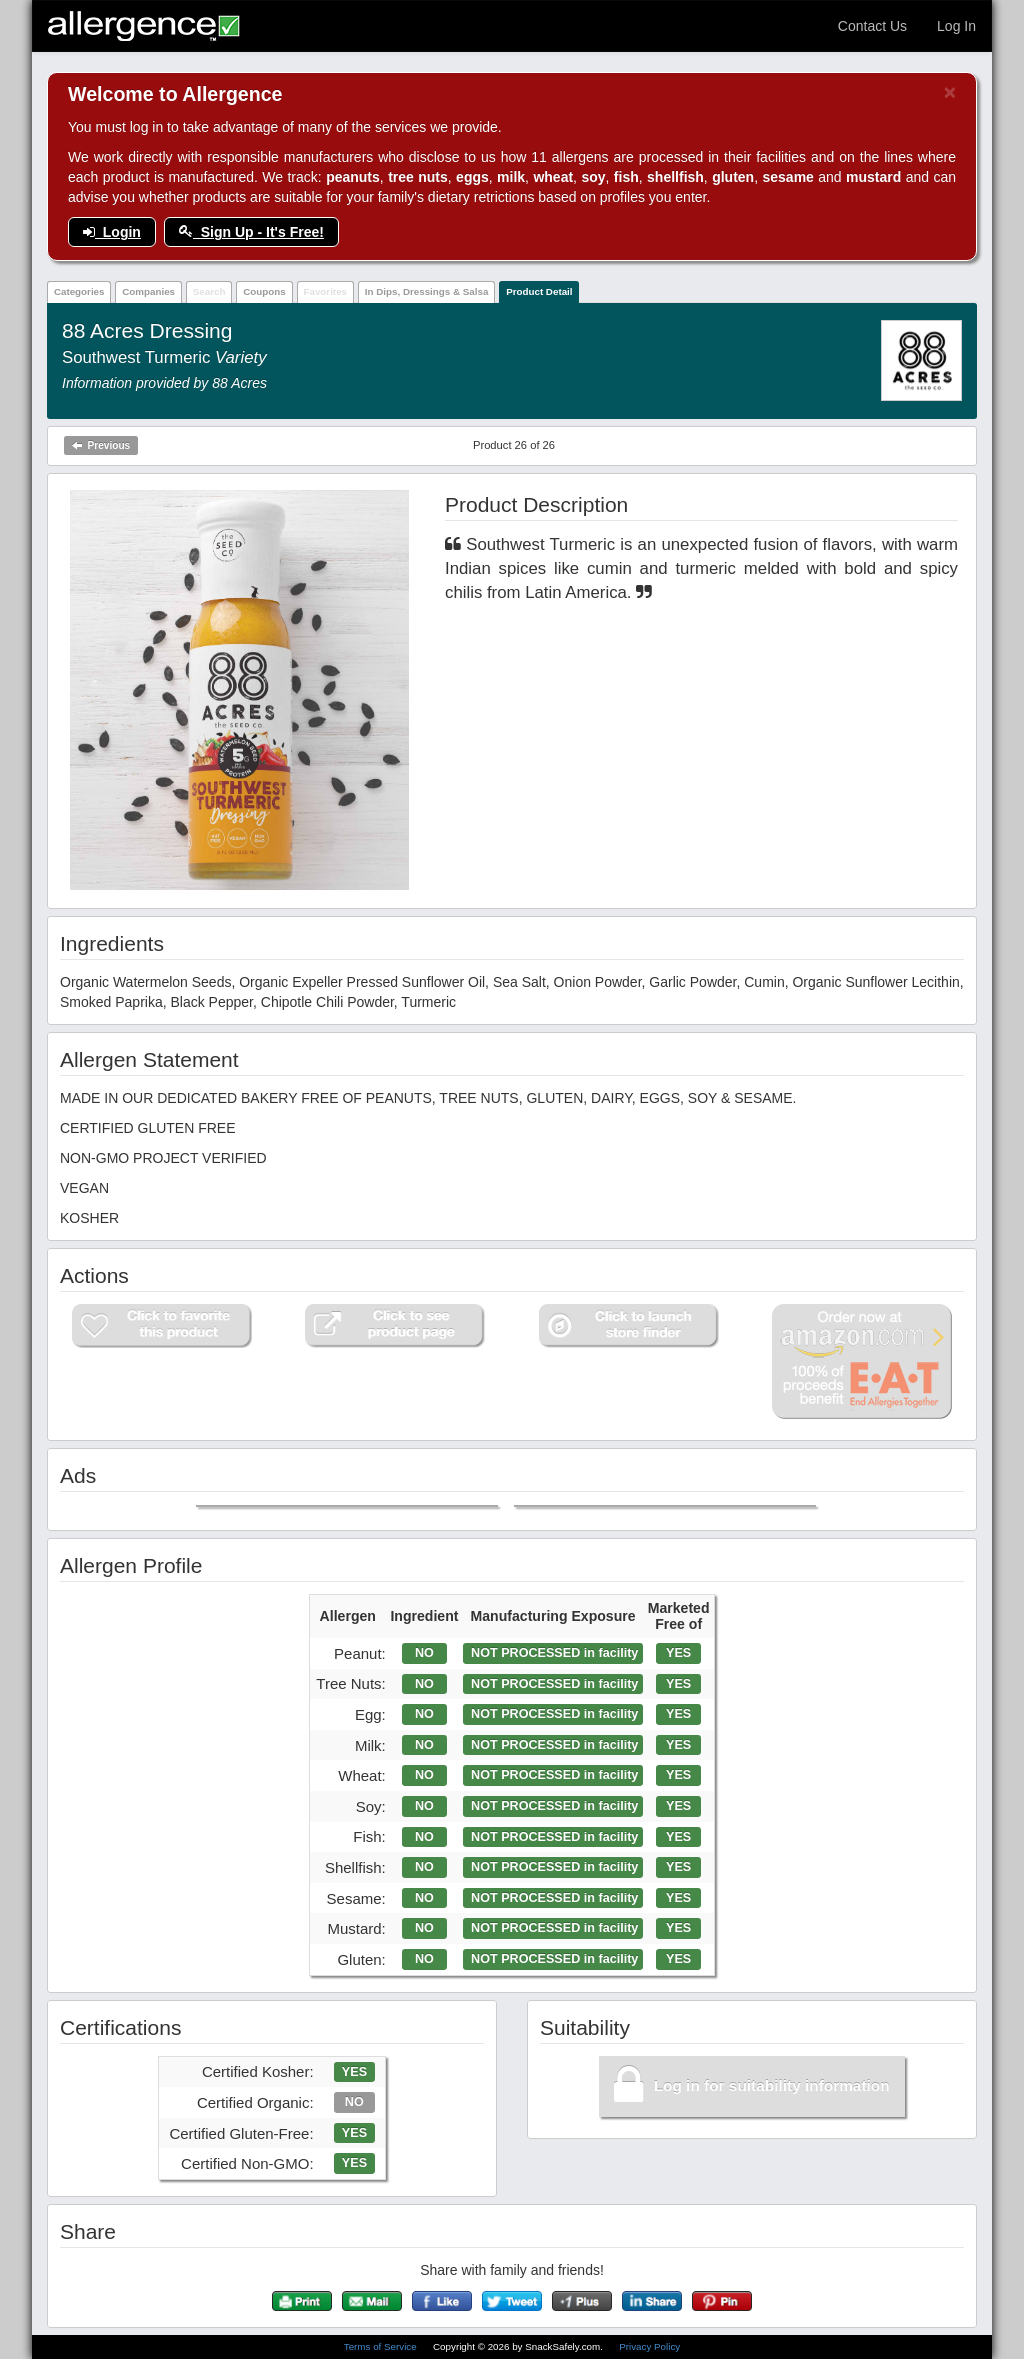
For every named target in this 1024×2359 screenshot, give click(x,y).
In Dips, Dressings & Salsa (427, 291)
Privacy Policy (649, 2346)
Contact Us (872, 26)
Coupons (264, 291)
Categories (79, 291)
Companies (148, 291)
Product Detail (539, 291)
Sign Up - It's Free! (251, 232)
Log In (956, 26)
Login (112, 232)
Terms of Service (382, 2346)
